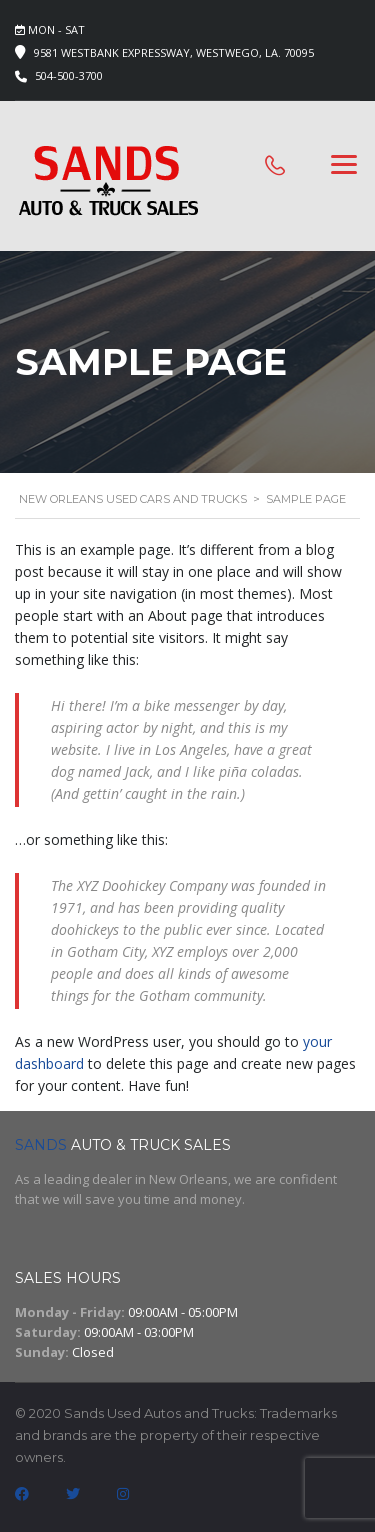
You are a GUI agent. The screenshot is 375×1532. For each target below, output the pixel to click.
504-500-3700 (69, 75)
